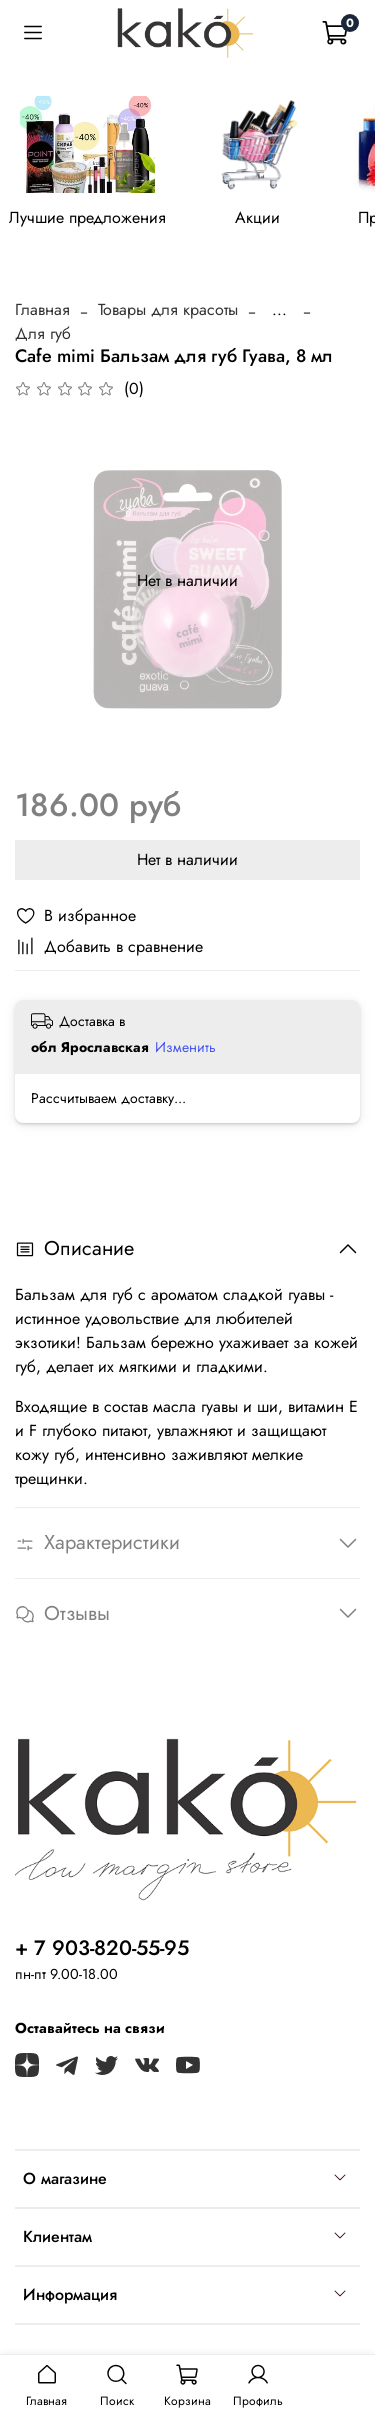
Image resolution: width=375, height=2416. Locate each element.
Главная (42, 309)
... (279, 310)
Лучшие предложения (87, 217)
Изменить (185, 1047)
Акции (257, 217)
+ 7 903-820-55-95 (102, 1948)
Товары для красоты (168, 309)
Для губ (43, 333)
